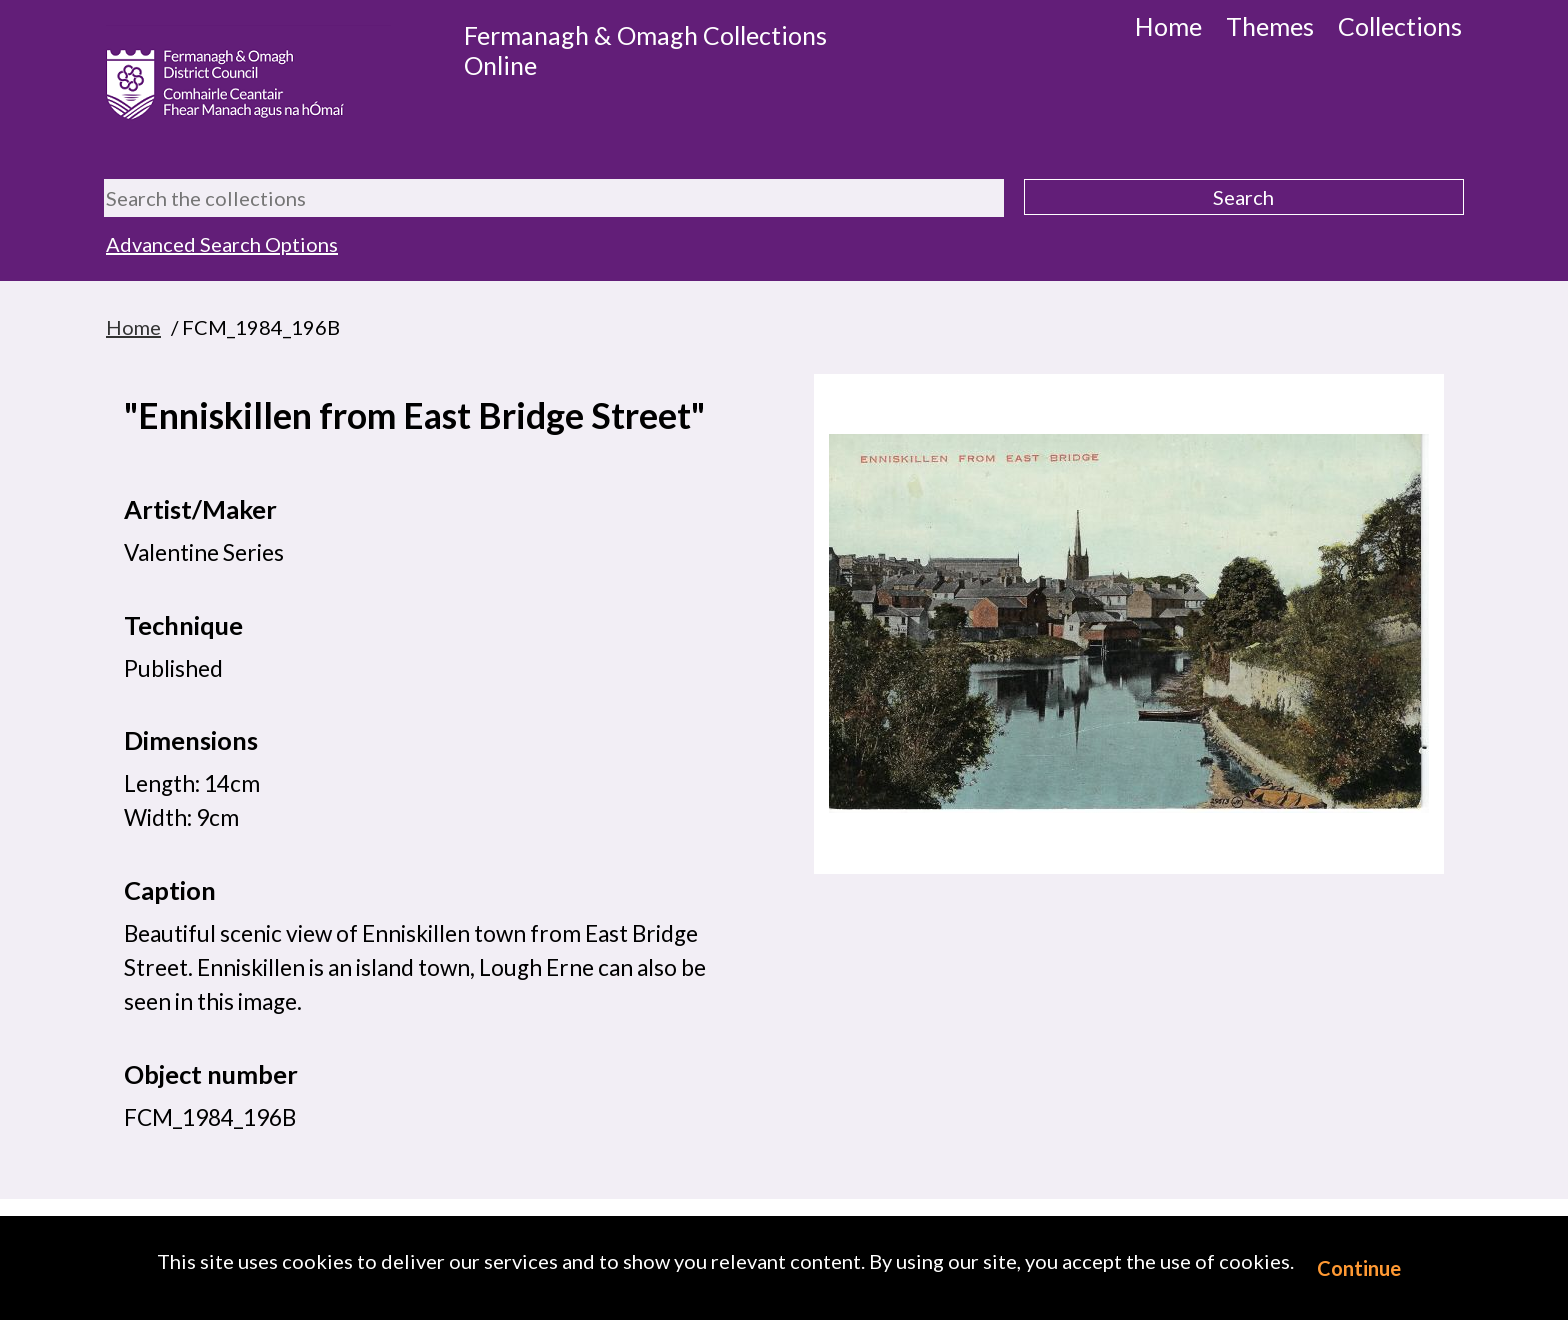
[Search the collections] (554, 198)
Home (1168, 26)
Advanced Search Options (222, 244)
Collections (1400, 26)
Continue (1359, 1268)
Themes (1270, 26)
